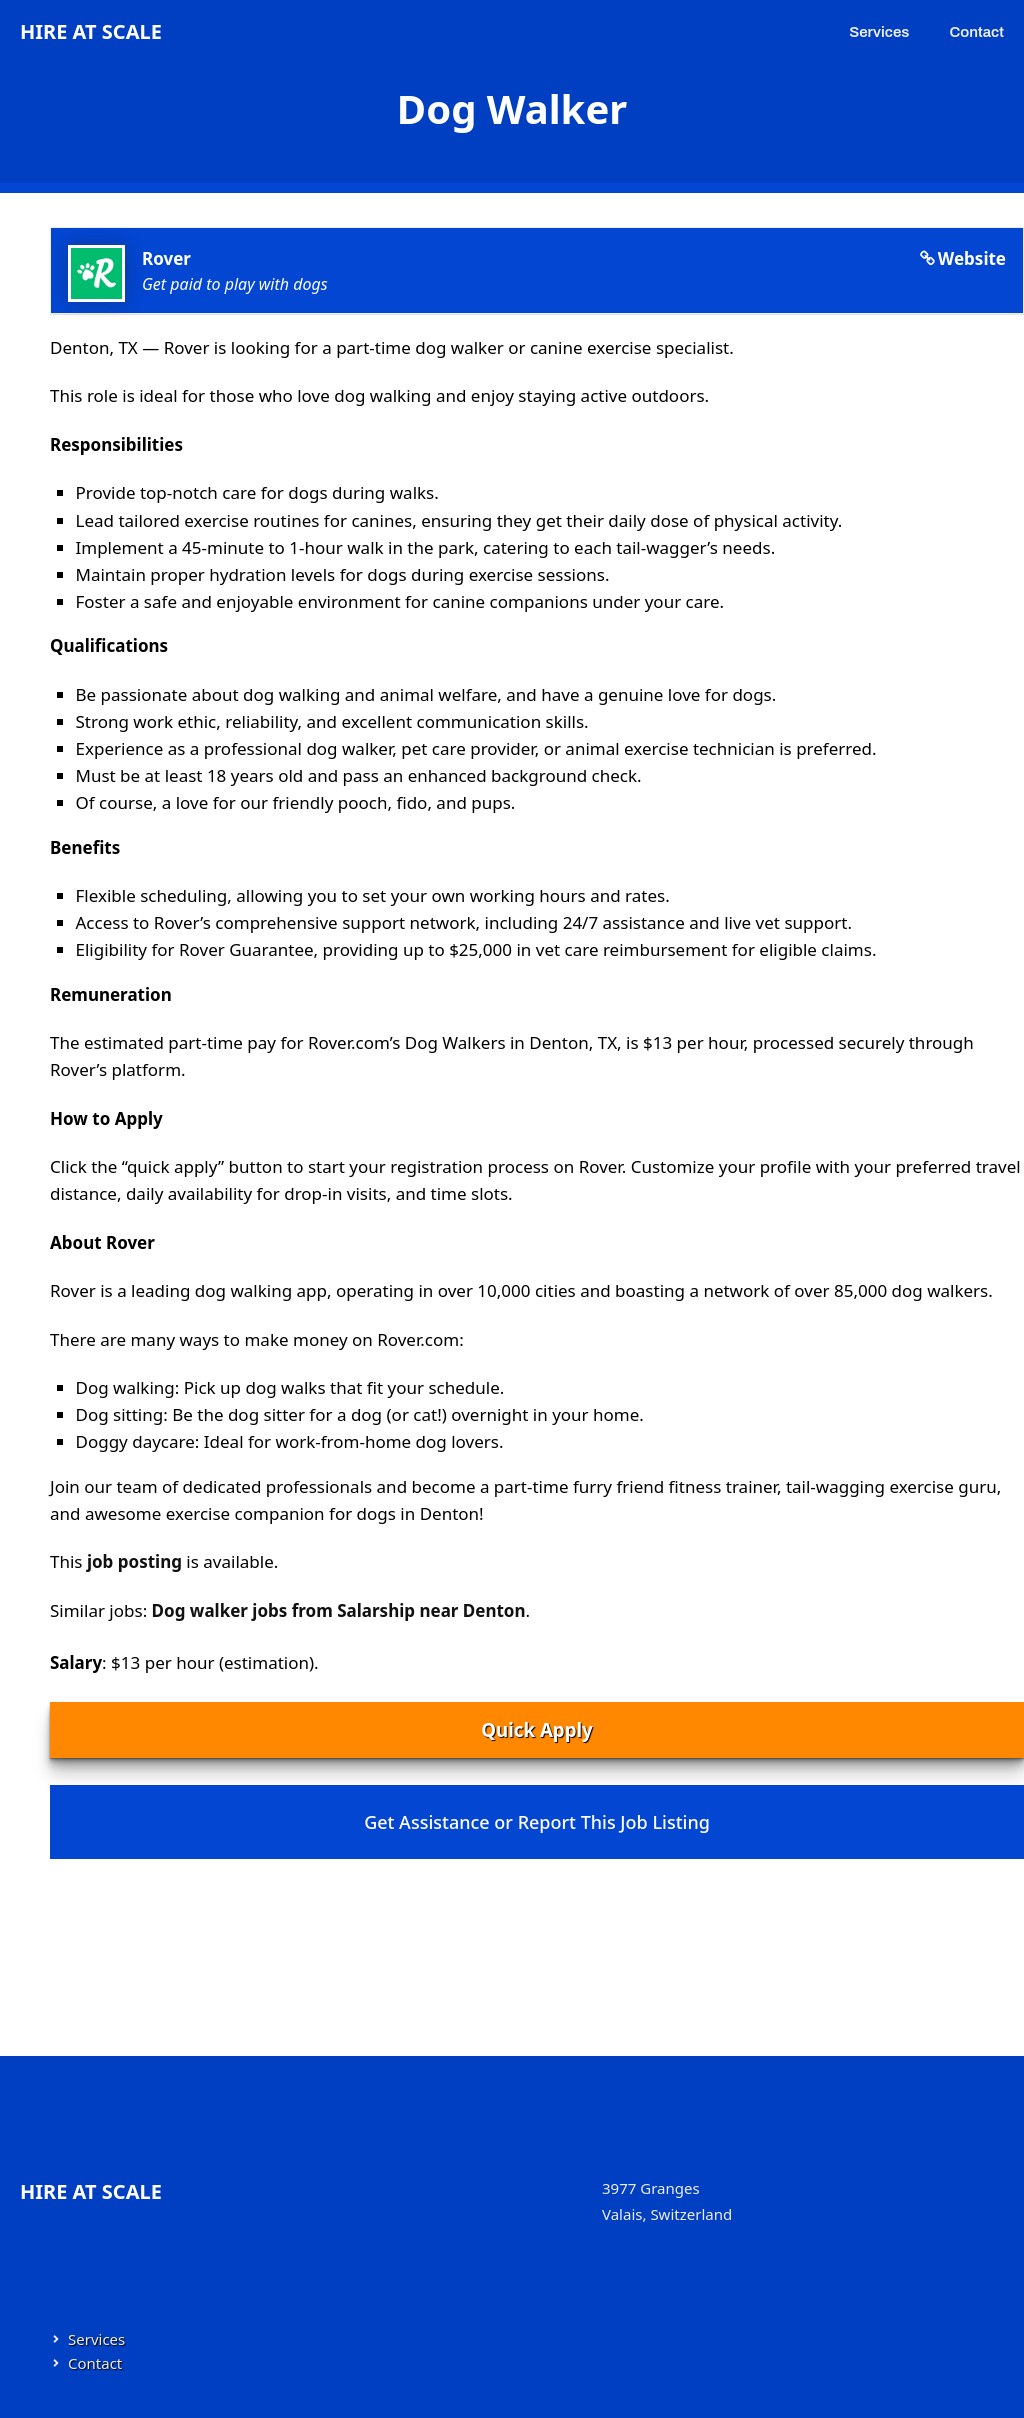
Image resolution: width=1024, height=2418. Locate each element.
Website (972, 258)
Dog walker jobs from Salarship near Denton (339, 1610)
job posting (134, 1561)
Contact (976, 32)
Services (879, 32)
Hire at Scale (91, 31)
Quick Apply (536, 1729)
